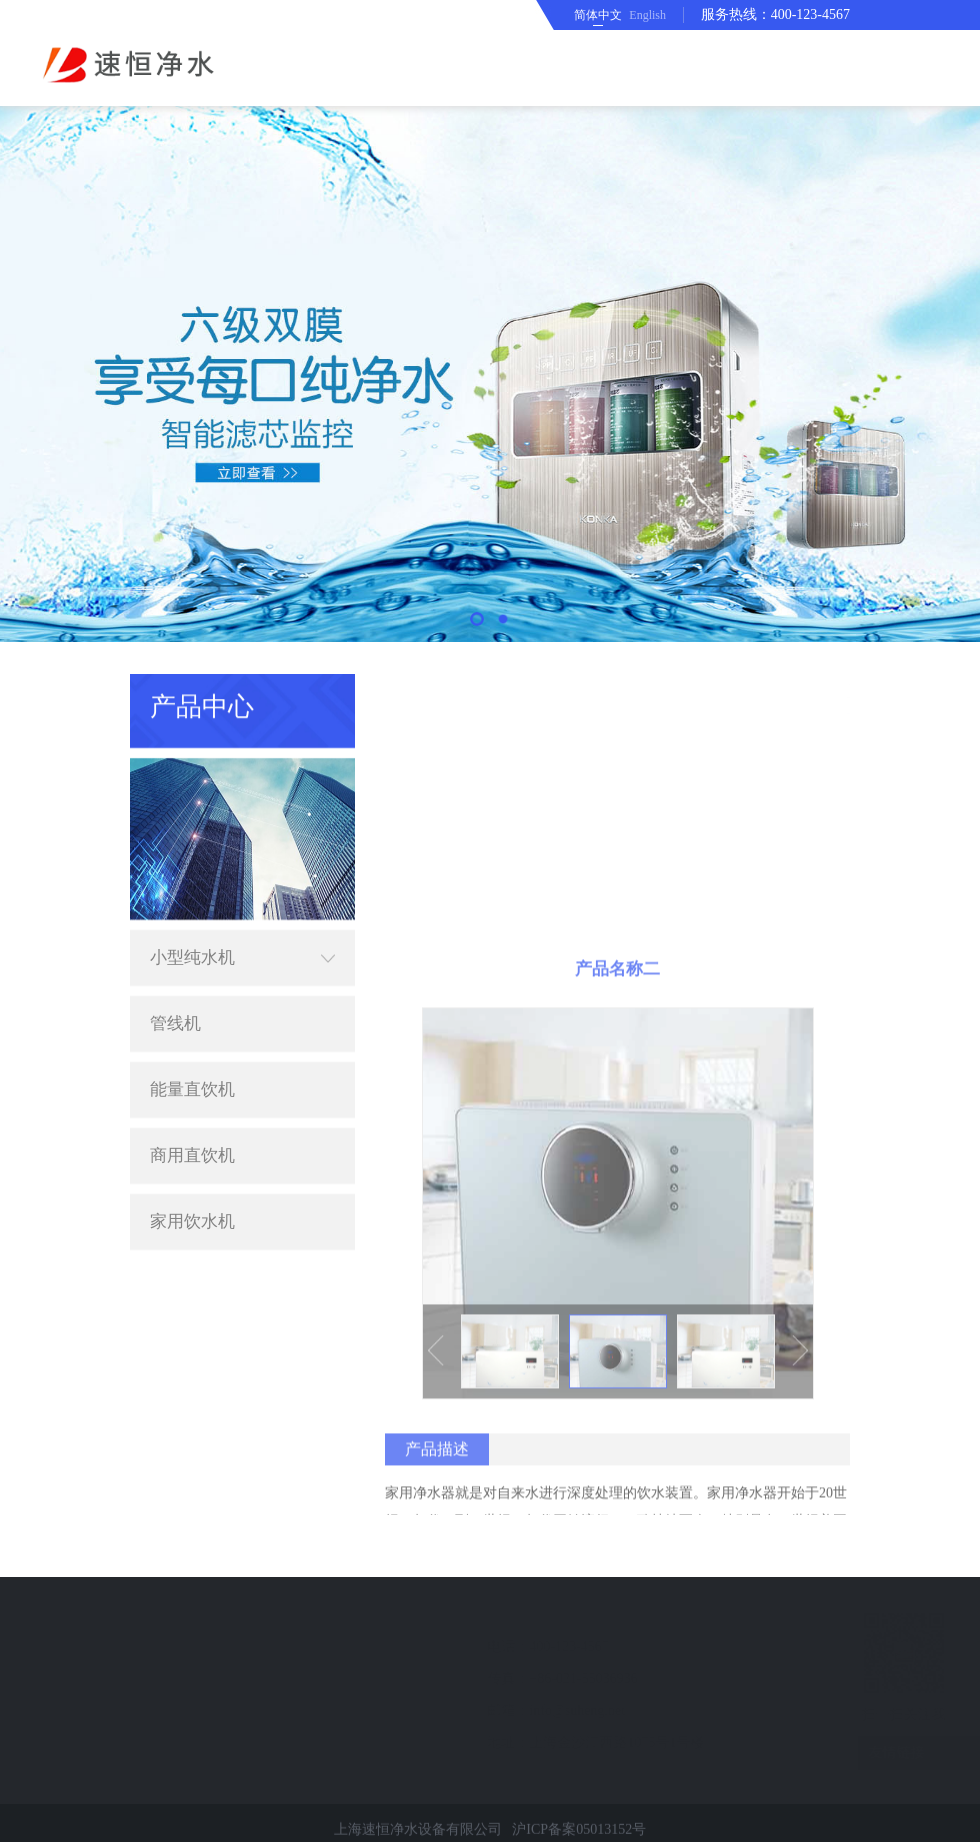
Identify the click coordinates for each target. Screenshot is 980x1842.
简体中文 (598, 15)
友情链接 (869, 1753)
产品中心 (717, 690)
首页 (658, 690)
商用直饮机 (192, 1123)
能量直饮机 (192, 1057)
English (647, 15)
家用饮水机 (192, 1189)
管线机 (175, 991)
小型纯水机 (242, 926)
